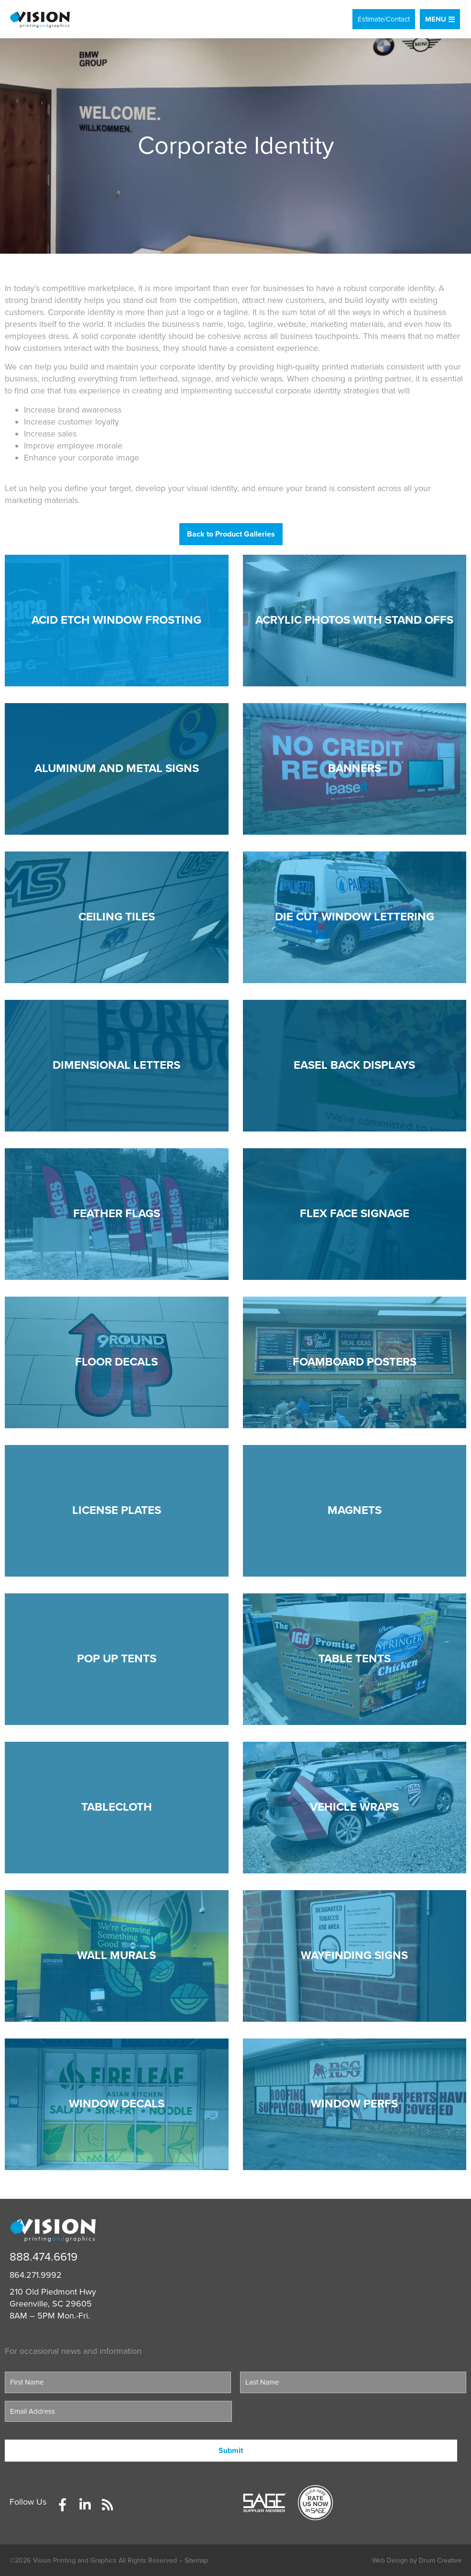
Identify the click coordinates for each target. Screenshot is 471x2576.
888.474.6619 (43, 2257)
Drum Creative (440, 2560)
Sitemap (196, 2560)
